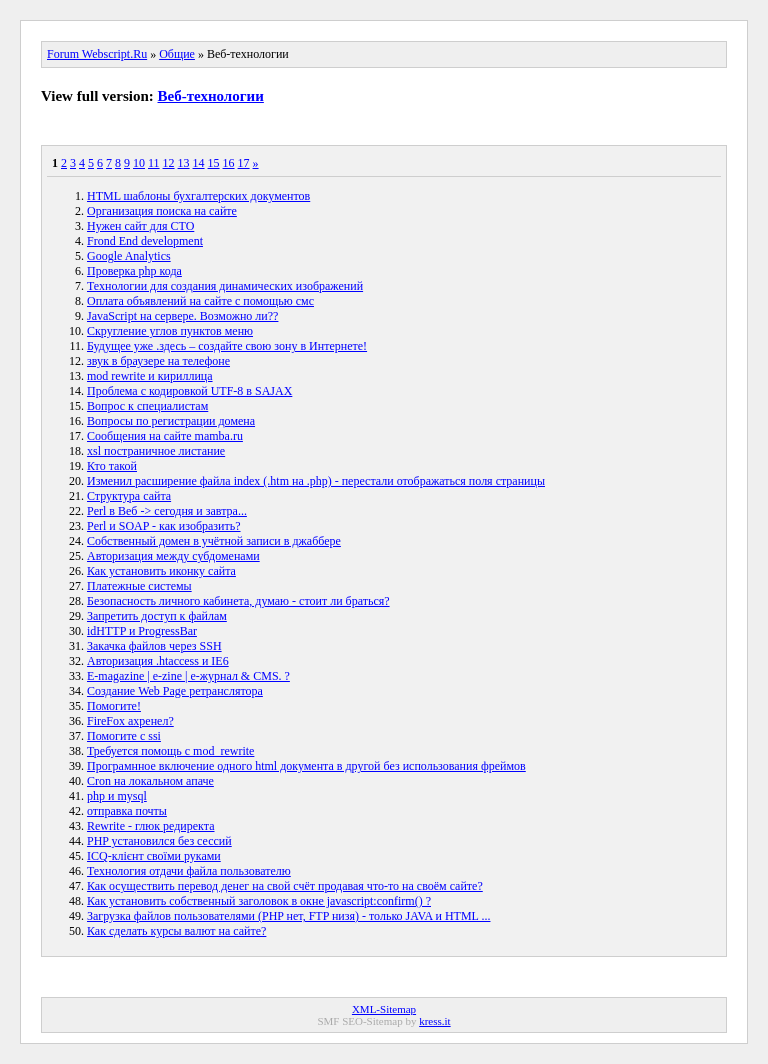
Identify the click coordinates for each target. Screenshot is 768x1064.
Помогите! (114, 706)
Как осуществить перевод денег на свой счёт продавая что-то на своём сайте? (285, 886)
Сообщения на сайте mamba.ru (165, 436)
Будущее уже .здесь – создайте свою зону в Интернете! (227, 346)
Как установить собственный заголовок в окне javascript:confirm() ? (259, 901)
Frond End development (145, 241)
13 (184, 163)
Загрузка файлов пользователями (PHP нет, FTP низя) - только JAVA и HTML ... (288, 916)
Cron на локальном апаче (150, 781)
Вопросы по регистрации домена (171, 421)
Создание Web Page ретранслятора (175, 691)
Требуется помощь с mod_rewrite (170, 751)
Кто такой (112, 466)
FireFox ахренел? (130, 721)
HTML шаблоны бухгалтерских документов (198, 196)
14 (199, 163)
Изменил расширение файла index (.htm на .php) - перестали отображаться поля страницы (316, 481)
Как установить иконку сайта (161, 571)
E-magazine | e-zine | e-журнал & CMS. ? (188, 676)
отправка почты (127, 811)
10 (139, 163)
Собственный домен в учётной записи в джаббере (214, 541)
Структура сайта (129, 496)
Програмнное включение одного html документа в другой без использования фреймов (306, 766)
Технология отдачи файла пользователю (189, 871)
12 (169, 163)
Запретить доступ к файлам (157, 616)
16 (229, 163)
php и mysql (117, 796)
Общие (177, 54)
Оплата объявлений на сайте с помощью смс (200, 301)
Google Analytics (129, 256)
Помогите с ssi (124, 736)
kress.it (434, 1021)
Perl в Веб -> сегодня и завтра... (167, 511)
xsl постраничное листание (156, 451)
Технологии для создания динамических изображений (225, 286)
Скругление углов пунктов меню (170, 331)
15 (214, 163)
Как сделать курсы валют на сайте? (176, 931)
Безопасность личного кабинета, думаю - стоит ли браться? (238, 601)
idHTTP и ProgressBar (142, 631)
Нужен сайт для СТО (140, 226)
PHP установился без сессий (159, 841)
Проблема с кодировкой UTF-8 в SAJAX (189, 391)
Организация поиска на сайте (162, 211)
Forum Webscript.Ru (97, 54)
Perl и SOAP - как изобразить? (164, 526)
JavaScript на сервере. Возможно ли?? (182, 316)
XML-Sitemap (384, 1009)
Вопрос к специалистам (147, 406)
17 (244, 163)
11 (154, 163)
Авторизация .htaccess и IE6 (158, 661)
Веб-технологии (211, 96)
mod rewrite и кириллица (150, 376)
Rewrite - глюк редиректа (151, 826)
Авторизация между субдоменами (173, 556)
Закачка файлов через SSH (154, 646)
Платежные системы (139, 586)
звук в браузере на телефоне (158, 361)
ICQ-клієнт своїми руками (154, 856)
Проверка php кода (134, 271)
